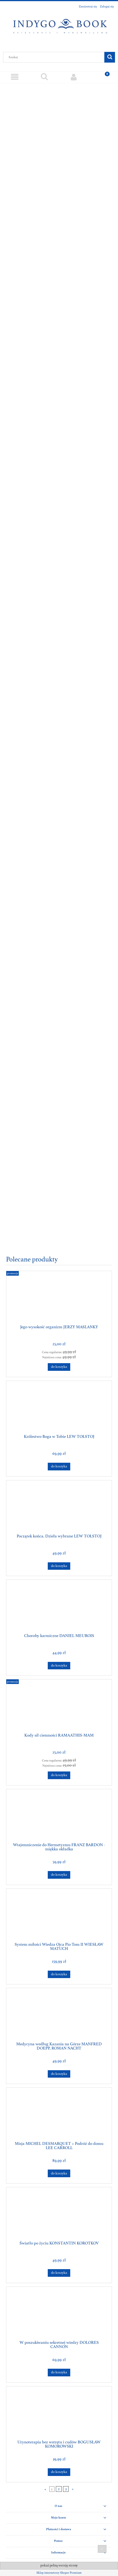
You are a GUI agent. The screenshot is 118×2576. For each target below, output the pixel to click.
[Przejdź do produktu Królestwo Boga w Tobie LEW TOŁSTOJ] (59, 1409)
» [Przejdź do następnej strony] (72, 2489)
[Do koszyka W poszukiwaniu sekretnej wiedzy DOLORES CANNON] (59, 2372)
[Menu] (15, 77)
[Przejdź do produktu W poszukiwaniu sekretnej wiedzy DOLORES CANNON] (59, 2315)
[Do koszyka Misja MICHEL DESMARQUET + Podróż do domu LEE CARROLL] (59, 2173)
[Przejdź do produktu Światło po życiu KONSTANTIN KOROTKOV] (59, 2215)
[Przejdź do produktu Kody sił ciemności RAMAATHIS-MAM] (59, 1707)
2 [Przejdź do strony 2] (59, 2489)
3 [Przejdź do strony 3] (66, 2489)
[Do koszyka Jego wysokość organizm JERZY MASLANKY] (59, 1367)
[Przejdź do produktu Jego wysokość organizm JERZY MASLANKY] (59, 1299)
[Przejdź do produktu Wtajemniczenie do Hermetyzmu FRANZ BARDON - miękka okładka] (59, 1817)
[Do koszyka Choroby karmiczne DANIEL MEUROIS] (59, 1666)
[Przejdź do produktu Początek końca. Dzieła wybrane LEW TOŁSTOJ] (59, 1508)
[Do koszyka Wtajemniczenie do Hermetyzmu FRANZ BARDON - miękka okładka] (59, 1875)
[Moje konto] (74, 77)
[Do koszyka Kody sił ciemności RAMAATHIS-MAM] (59, 1775)
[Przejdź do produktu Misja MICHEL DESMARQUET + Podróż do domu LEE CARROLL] (59, 2116)
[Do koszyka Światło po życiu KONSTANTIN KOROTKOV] (59, 2273)
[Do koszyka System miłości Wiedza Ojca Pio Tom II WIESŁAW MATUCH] (59, 1974)
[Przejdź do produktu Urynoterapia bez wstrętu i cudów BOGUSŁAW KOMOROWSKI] (59, 2414)
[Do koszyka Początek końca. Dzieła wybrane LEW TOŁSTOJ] (59, 1566)
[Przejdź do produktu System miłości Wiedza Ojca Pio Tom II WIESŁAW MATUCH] (59, 1916)
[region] (59, 666)
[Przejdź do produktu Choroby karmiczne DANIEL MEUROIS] (59, 1608)
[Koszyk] (103, 77)
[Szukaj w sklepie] (55, 57)
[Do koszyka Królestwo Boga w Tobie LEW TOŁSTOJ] (59, 1466)
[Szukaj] (109, 57)
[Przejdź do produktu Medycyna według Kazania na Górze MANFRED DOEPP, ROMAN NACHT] (59, 2016)
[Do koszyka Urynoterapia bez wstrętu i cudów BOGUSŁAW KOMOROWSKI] (59, 2472)
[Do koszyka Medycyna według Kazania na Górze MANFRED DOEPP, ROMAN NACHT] (59, 2074)
